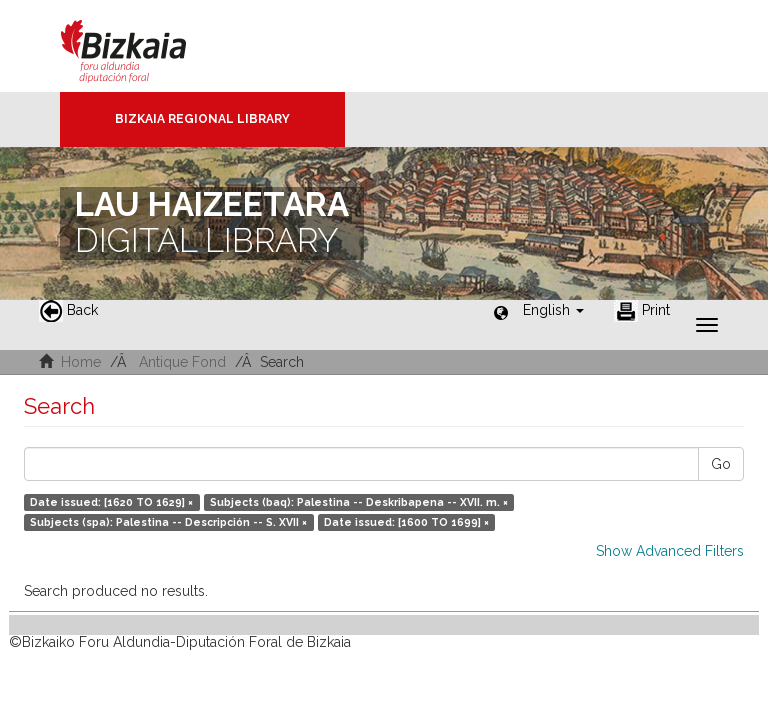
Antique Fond (182, 362)
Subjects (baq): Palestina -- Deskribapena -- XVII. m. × (359, 502)
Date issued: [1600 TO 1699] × (406, 522)
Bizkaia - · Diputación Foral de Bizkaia (144, 46)
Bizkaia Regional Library (202, 119)
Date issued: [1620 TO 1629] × (111, 502)
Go (721, 464)
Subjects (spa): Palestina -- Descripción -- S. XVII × (168, 522)
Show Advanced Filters (670, 551)
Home (81, 362)
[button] (553, 310)
